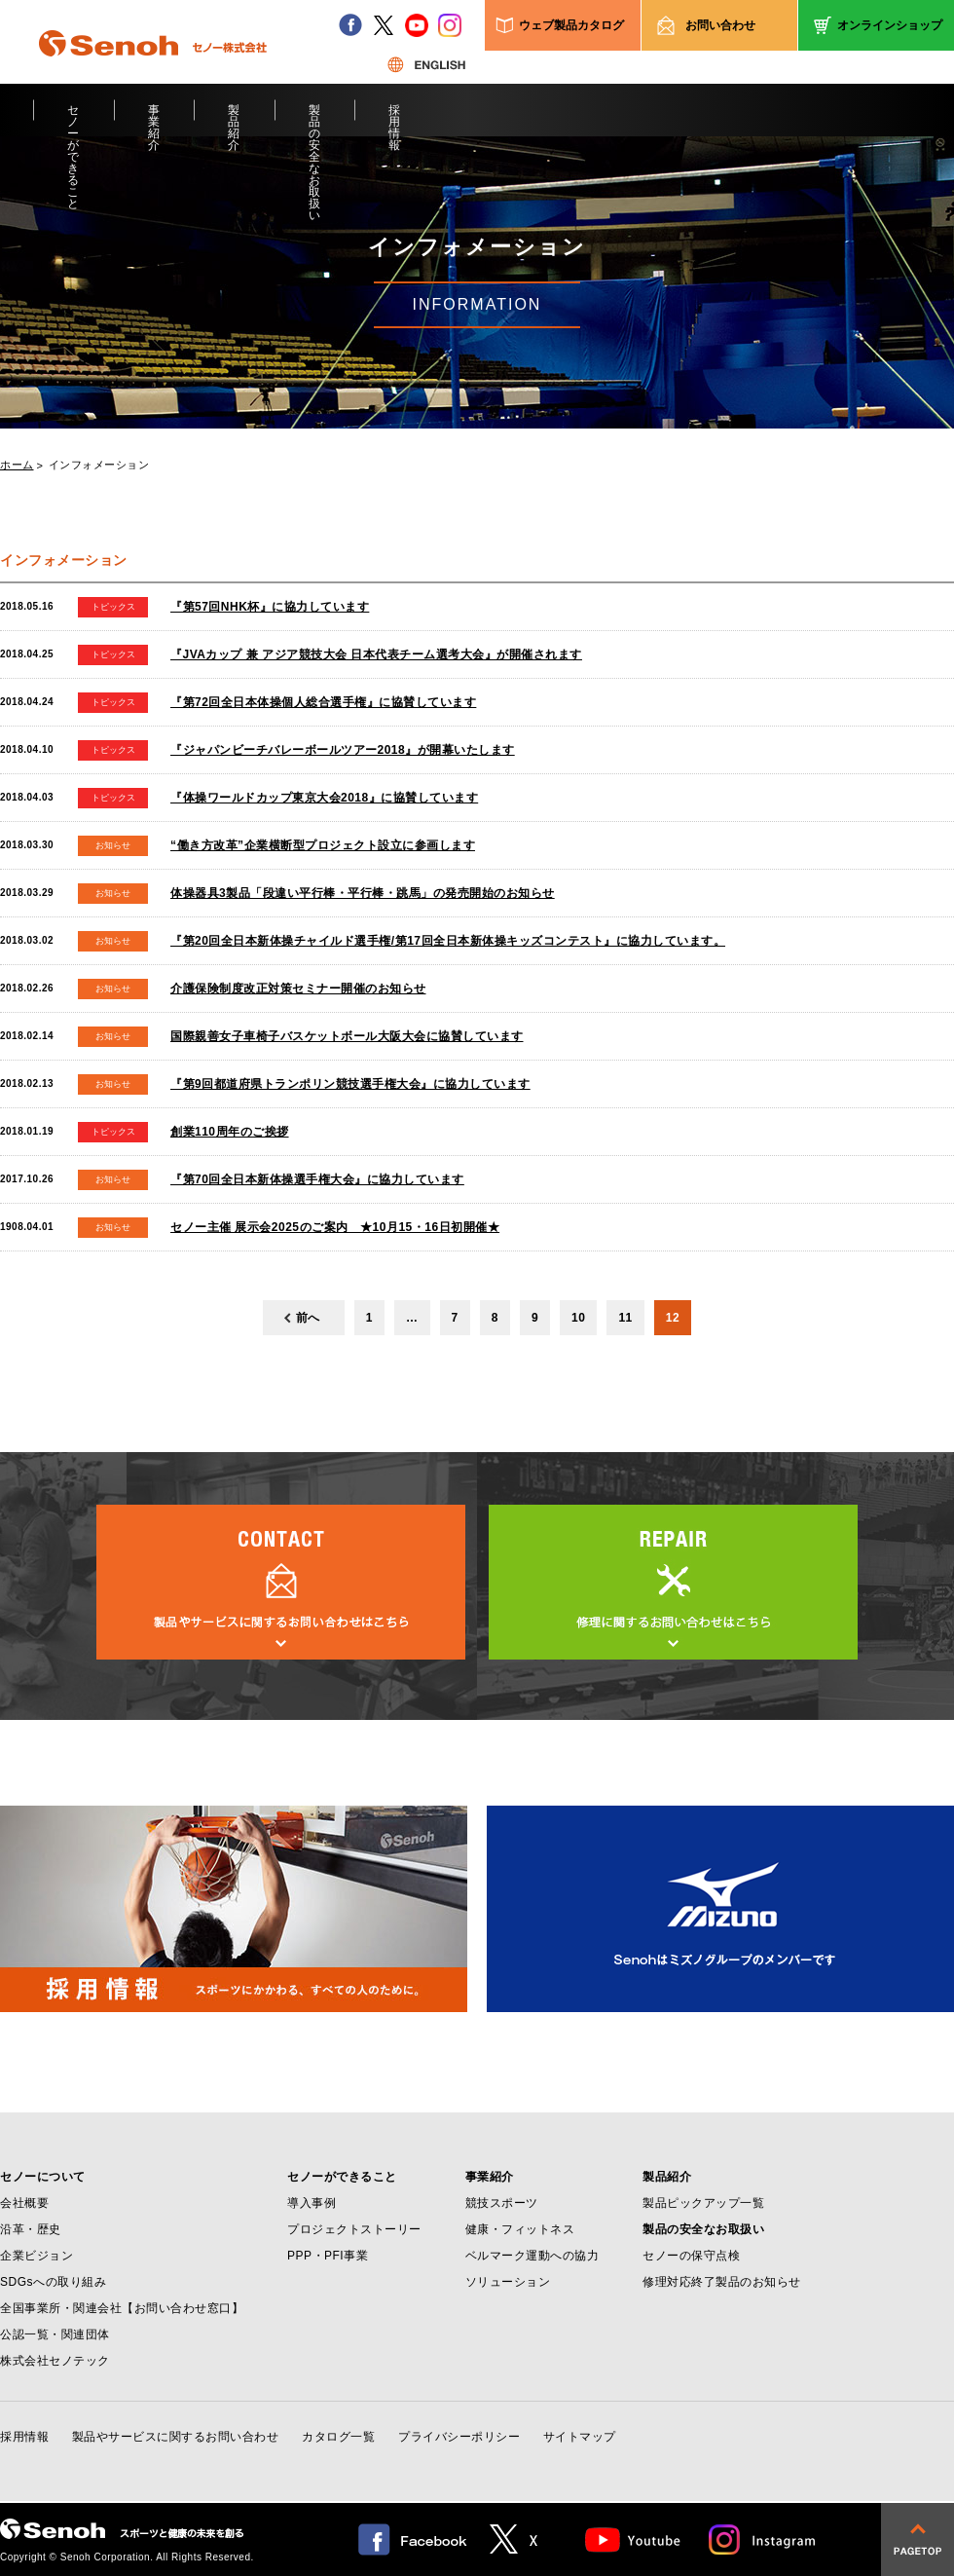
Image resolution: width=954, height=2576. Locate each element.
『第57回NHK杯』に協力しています (269, 607)
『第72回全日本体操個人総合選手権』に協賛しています (323, 702)
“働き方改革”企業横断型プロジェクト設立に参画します (322, 845)
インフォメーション (99, 465)
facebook (350, 25)
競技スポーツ (501, 2203)
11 (625, 1318)
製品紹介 (234, 119)
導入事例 (311, 2203)
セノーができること (73, 119)
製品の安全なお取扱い (315, 119)
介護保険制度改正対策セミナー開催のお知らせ (298, 988)
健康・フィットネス (520, 2229)
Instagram (763, 2539)
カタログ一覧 (338, 2437)
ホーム (17, 465)
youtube (416, 25)
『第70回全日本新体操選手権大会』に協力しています (317, 1179)
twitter (383, 25)
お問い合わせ (720, 25)
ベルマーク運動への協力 (532, 2255)
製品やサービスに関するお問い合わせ (175, 2437)
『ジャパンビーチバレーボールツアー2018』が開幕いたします (342, 750)
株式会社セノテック (55, 2361)
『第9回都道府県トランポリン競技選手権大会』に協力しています (350, 1084)
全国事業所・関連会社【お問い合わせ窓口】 (121, 2308)
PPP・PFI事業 (327, 2255)
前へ (308, 1318)
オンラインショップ (889, 25)
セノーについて (43, 2177)
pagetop (917, 2539)
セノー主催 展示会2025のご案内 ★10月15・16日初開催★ (334, 1227)
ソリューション (508, 2282)
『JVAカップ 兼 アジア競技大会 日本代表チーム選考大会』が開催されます (376, 654)
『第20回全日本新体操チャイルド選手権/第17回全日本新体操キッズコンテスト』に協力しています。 (447, 941)
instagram (449, 25)
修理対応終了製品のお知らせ (721, 2282)
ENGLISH (426, 64)
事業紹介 (154, 119)
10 (578, 1318)
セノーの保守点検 (691, 2255)
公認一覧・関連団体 (55, 2334)
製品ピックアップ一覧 (703, 2203)
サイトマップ (579, 2437)
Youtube (633, 2539)
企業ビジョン (36, 2255)
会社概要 (24, 2203)
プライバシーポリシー (459, 2437)
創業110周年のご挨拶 (229, 1132)
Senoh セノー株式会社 (153, 72)
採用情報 (394, 119)
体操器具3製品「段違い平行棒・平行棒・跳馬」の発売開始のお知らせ (362, 893)
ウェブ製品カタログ (571, 25)
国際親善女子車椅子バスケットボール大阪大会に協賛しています (347, 1036)
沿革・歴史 (30, 2229)
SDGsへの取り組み (53, 2282)
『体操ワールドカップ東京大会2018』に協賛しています (324, 797)
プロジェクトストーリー (354, 2229)
